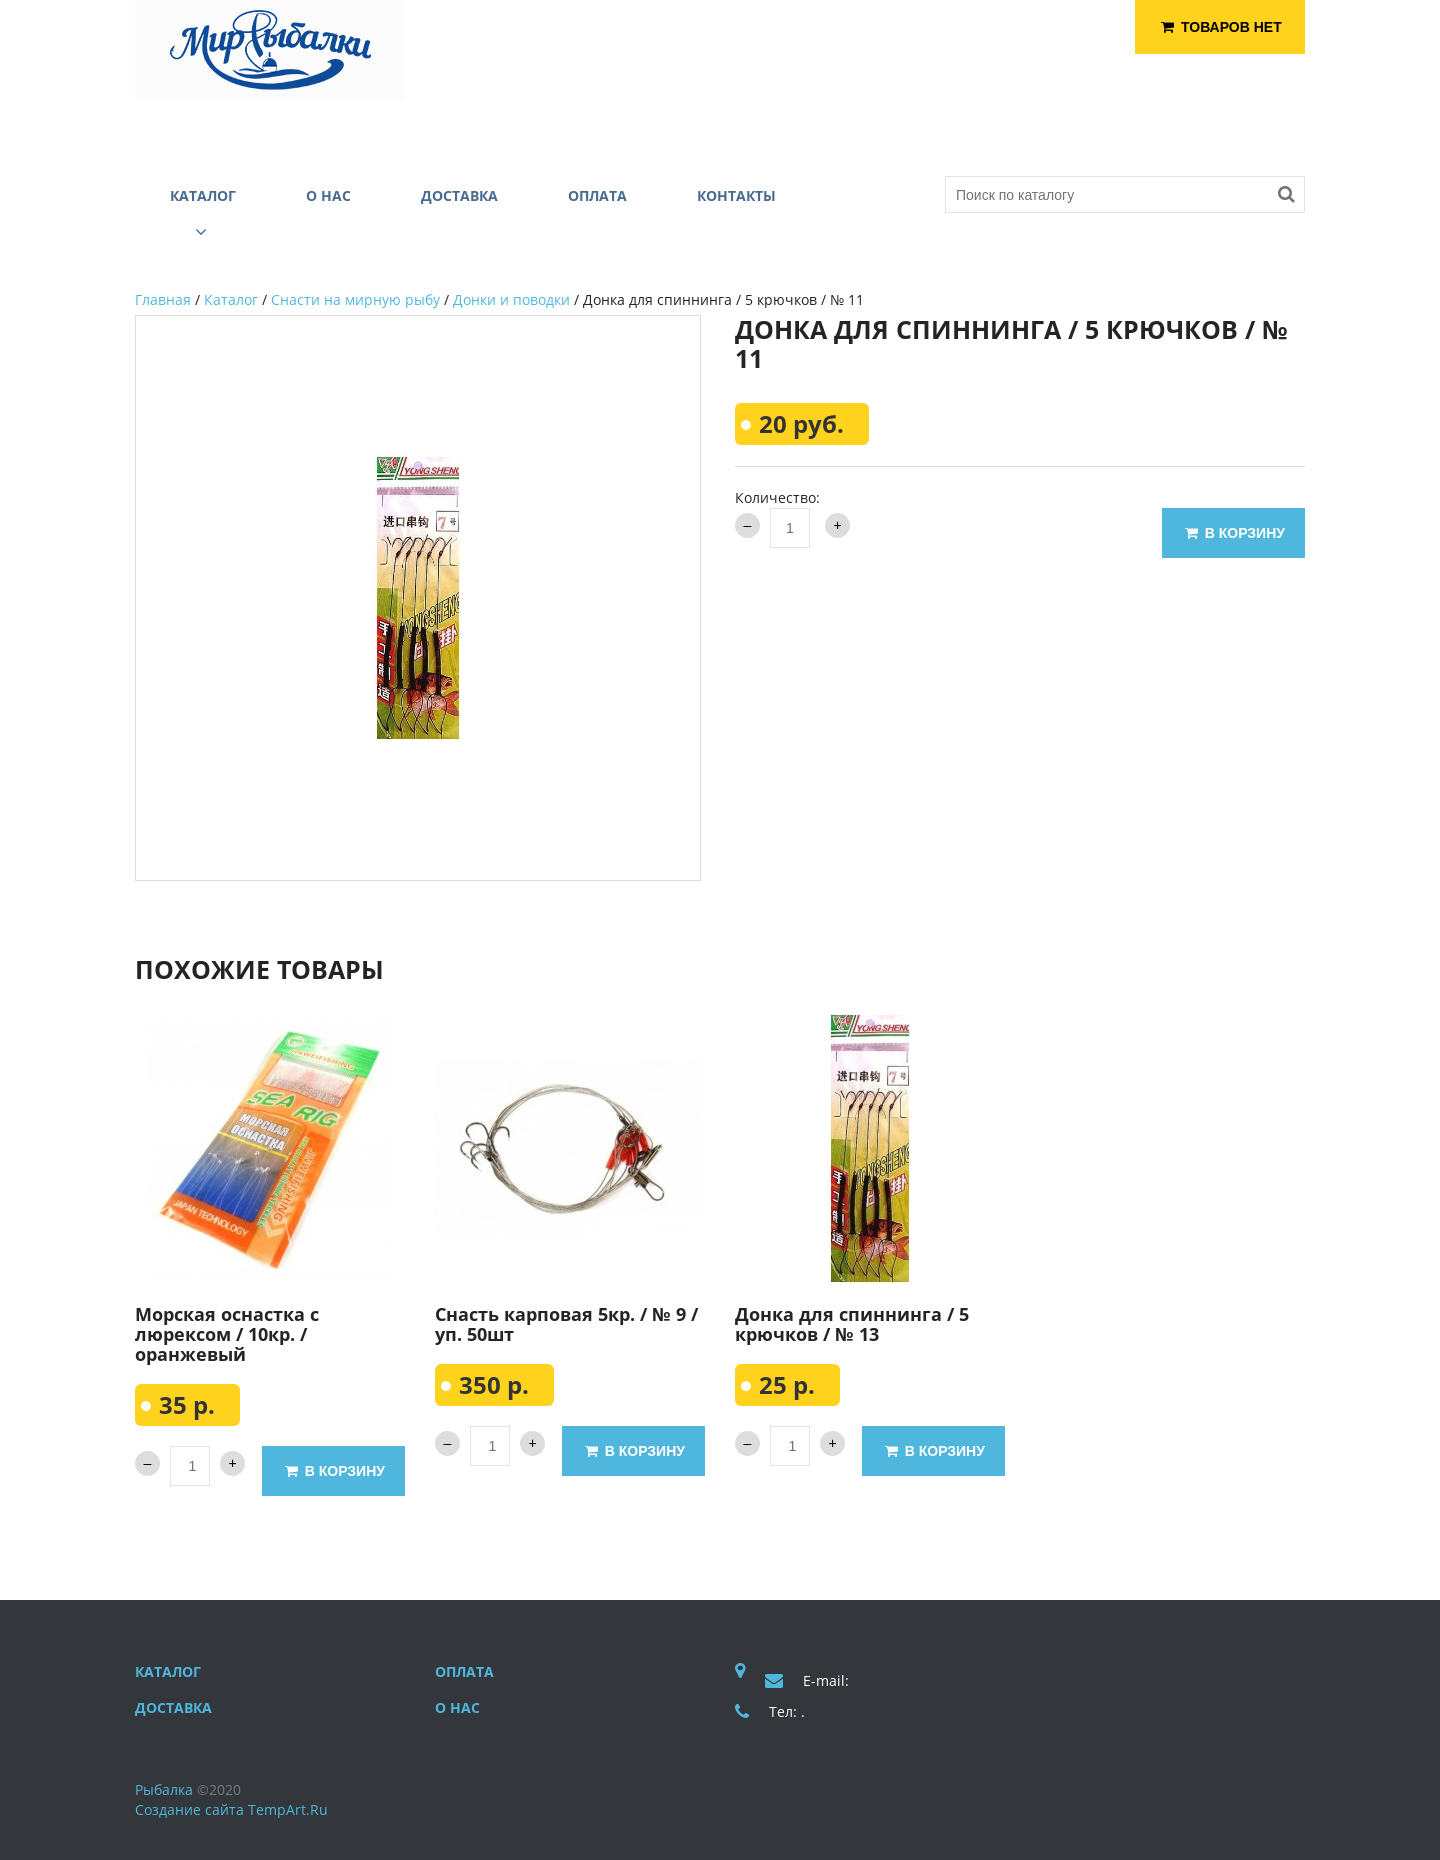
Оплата (464, 1671)
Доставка (173, 1707)
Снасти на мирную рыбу (355, 299)
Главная (163, 299)
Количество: (777, 497)
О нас (457, 1707)
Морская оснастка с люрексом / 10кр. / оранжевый (227, 1334)
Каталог (231, 299)
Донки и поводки (511, 299)
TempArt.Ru (288, 1809)
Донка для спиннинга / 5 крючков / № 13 (852, 1324)
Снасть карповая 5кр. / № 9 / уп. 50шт (566, 1324)
